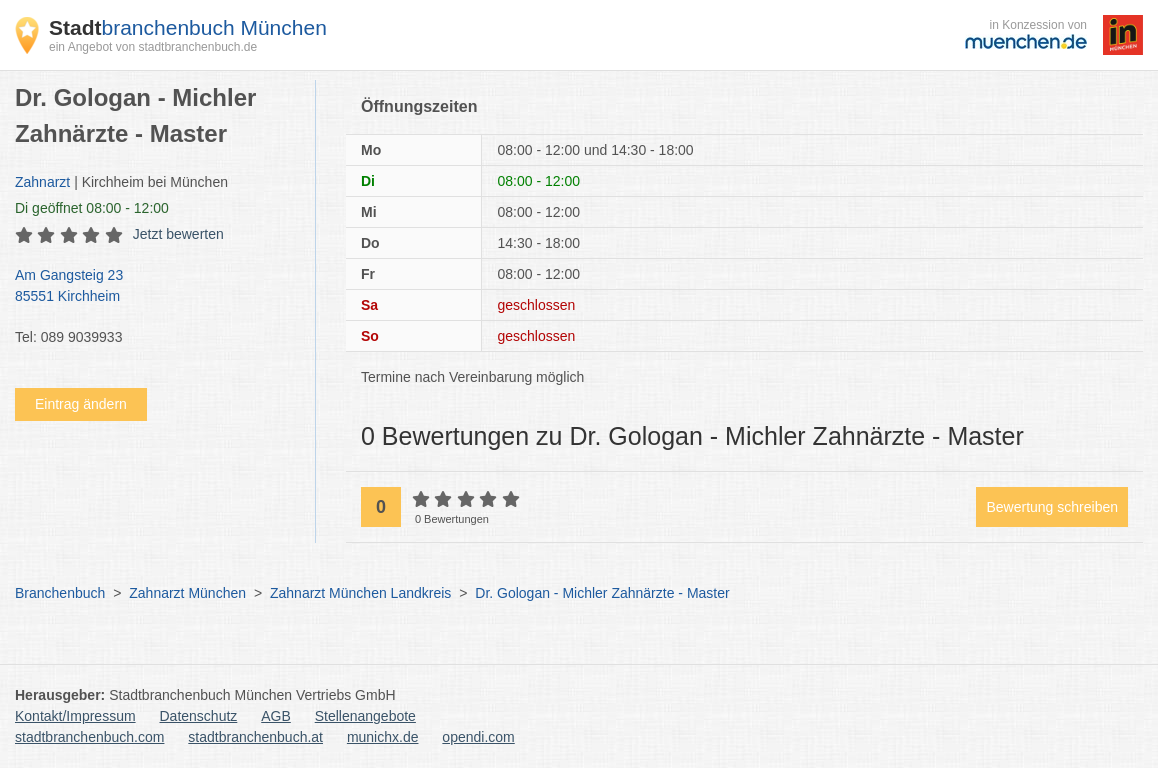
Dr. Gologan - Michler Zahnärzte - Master (602, 593)
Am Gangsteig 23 (155, 287)
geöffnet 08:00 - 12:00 (92, 208)
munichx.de (383, 737)
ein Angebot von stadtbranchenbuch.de (153, 47)
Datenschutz (199, 716)
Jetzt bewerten (178, 234)
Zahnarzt (42, 182)
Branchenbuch (60, 593)
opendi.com (478, 737)
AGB (276, 716)
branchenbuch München (188, 27)
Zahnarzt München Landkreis (360, 593)
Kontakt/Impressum (75, 716)
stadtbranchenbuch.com (89, 737)
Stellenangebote (365, 716)
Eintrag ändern (81, 404)
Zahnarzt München (187, 593)
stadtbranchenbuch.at (255, 737)
